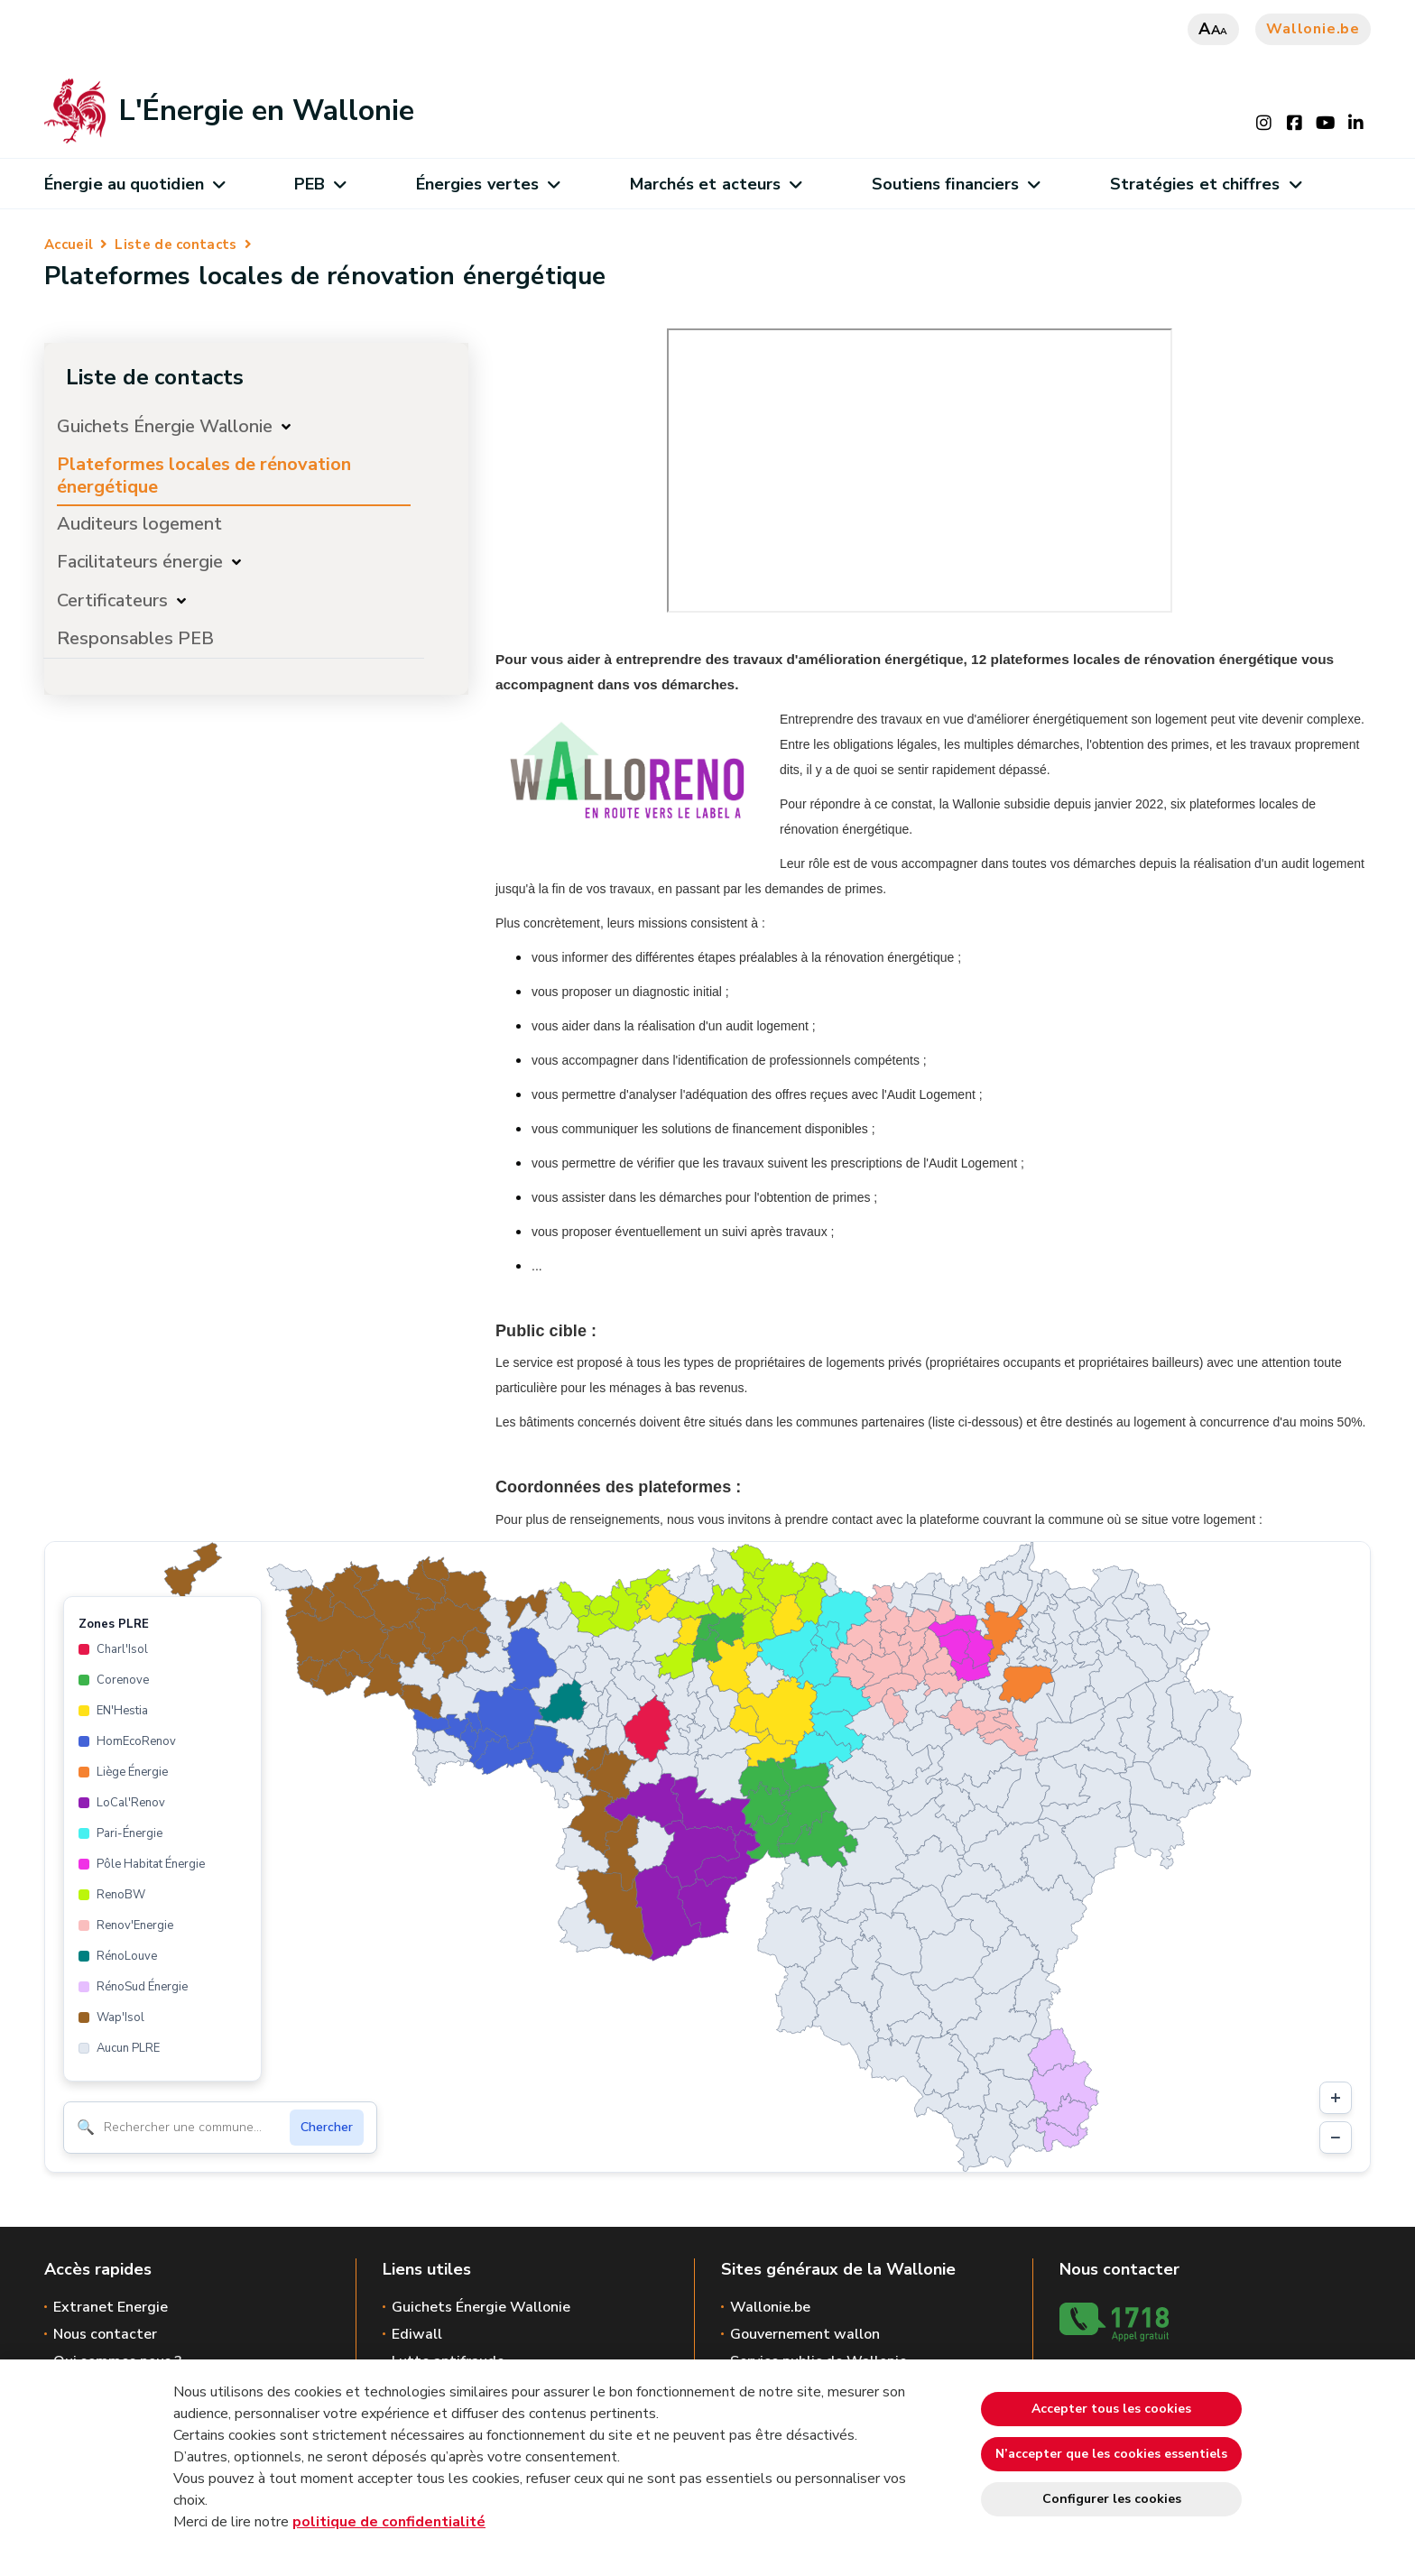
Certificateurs (112, 600)
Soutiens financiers (956, 184)
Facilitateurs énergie (140, 561)
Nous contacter (105, 2334)
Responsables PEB (135, 638)
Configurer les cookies (1111, 2498)
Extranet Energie (110, 2307)
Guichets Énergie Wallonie (165, 426)
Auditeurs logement (139, 524)
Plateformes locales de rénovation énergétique (204, 475)
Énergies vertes (488, 184)
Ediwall (417, 2334)
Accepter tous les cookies (1111, 2408)
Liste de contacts (175, 244)
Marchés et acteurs (715, 184)
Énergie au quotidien (134, 184)
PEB (320, 184)
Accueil (68, 244)
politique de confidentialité (389, 2522)
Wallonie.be (1313, 29)
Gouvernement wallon (805, 2334)
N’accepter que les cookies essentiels (1111, 2453)
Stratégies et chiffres (1205, 184)
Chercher (327, 2127)
